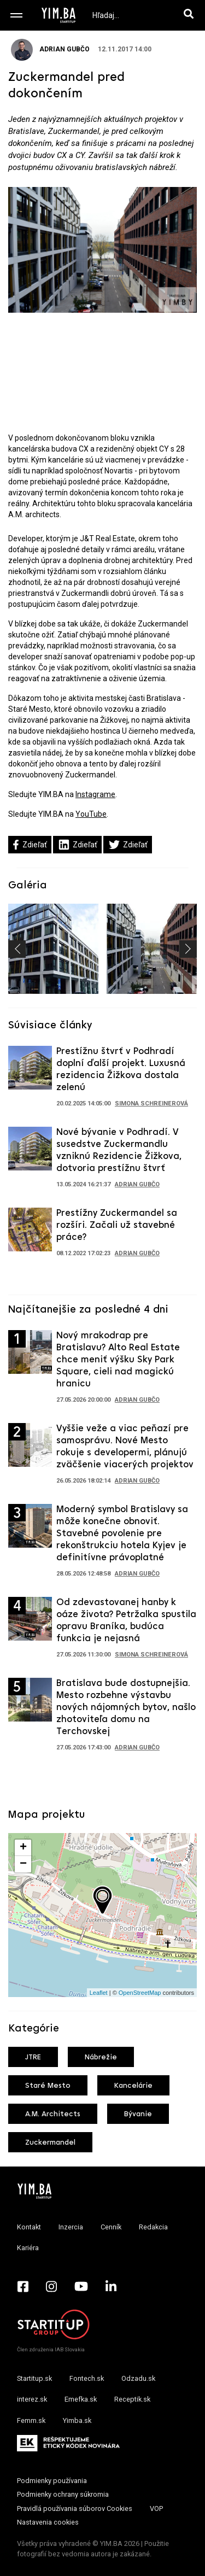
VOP (156, 2508)
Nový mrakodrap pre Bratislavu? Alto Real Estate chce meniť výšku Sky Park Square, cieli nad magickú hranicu (118, 1360)
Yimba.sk (77, 2420)
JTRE (33, 2057)
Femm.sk (31, 2420)
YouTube (91, 814)
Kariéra (28, 2248)
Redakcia (153, 2227)
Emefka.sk (81, 2399)
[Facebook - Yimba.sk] (23, 2286)
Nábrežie (101, 2057)
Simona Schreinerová (151, 1103)
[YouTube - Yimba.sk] (81, 2286)
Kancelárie (133, 2086)
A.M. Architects (52, 2114)
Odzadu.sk (138, 2378)
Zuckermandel (50, 2143)
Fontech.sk (86, 2378)
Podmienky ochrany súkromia (63, 2494)
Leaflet (99, 1992)
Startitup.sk (34, 2378)
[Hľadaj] (191, 15)
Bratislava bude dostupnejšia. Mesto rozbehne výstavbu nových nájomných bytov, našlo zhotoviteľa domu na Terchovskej (126, 1707)
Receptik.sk (132, 2399)
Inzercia (70, 2227)
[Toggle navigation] (16, 15)
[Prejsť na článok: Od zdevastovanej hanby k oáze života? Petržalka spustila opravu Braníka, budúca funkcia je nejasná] (30, 1623)
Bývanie (138, 2114)
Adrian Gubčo (50, 49)
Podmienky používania (52, 2481)
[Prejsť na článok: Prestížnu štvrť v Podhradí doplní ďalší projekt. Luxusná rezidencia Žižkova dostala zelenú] (30, 1071)
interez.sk (32, 2399)
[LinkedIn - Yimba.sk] (111, 2286)
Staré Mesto (48, 2086)
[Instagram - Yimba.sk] (51, 2286)
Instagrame (95, 794)
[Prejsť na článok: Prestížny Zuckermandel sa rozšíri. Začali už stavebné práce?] (30, 1232)
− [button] (23, 1864)
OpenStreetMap (140, 1992)
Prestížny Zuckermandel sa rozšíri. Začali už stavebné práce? (116, 1225)
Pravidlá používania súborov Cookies (74, 2508)
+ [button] (23, 1848)
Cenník (111, 2227)
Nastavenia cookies (48, 2522)
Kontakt (29, 2227)
